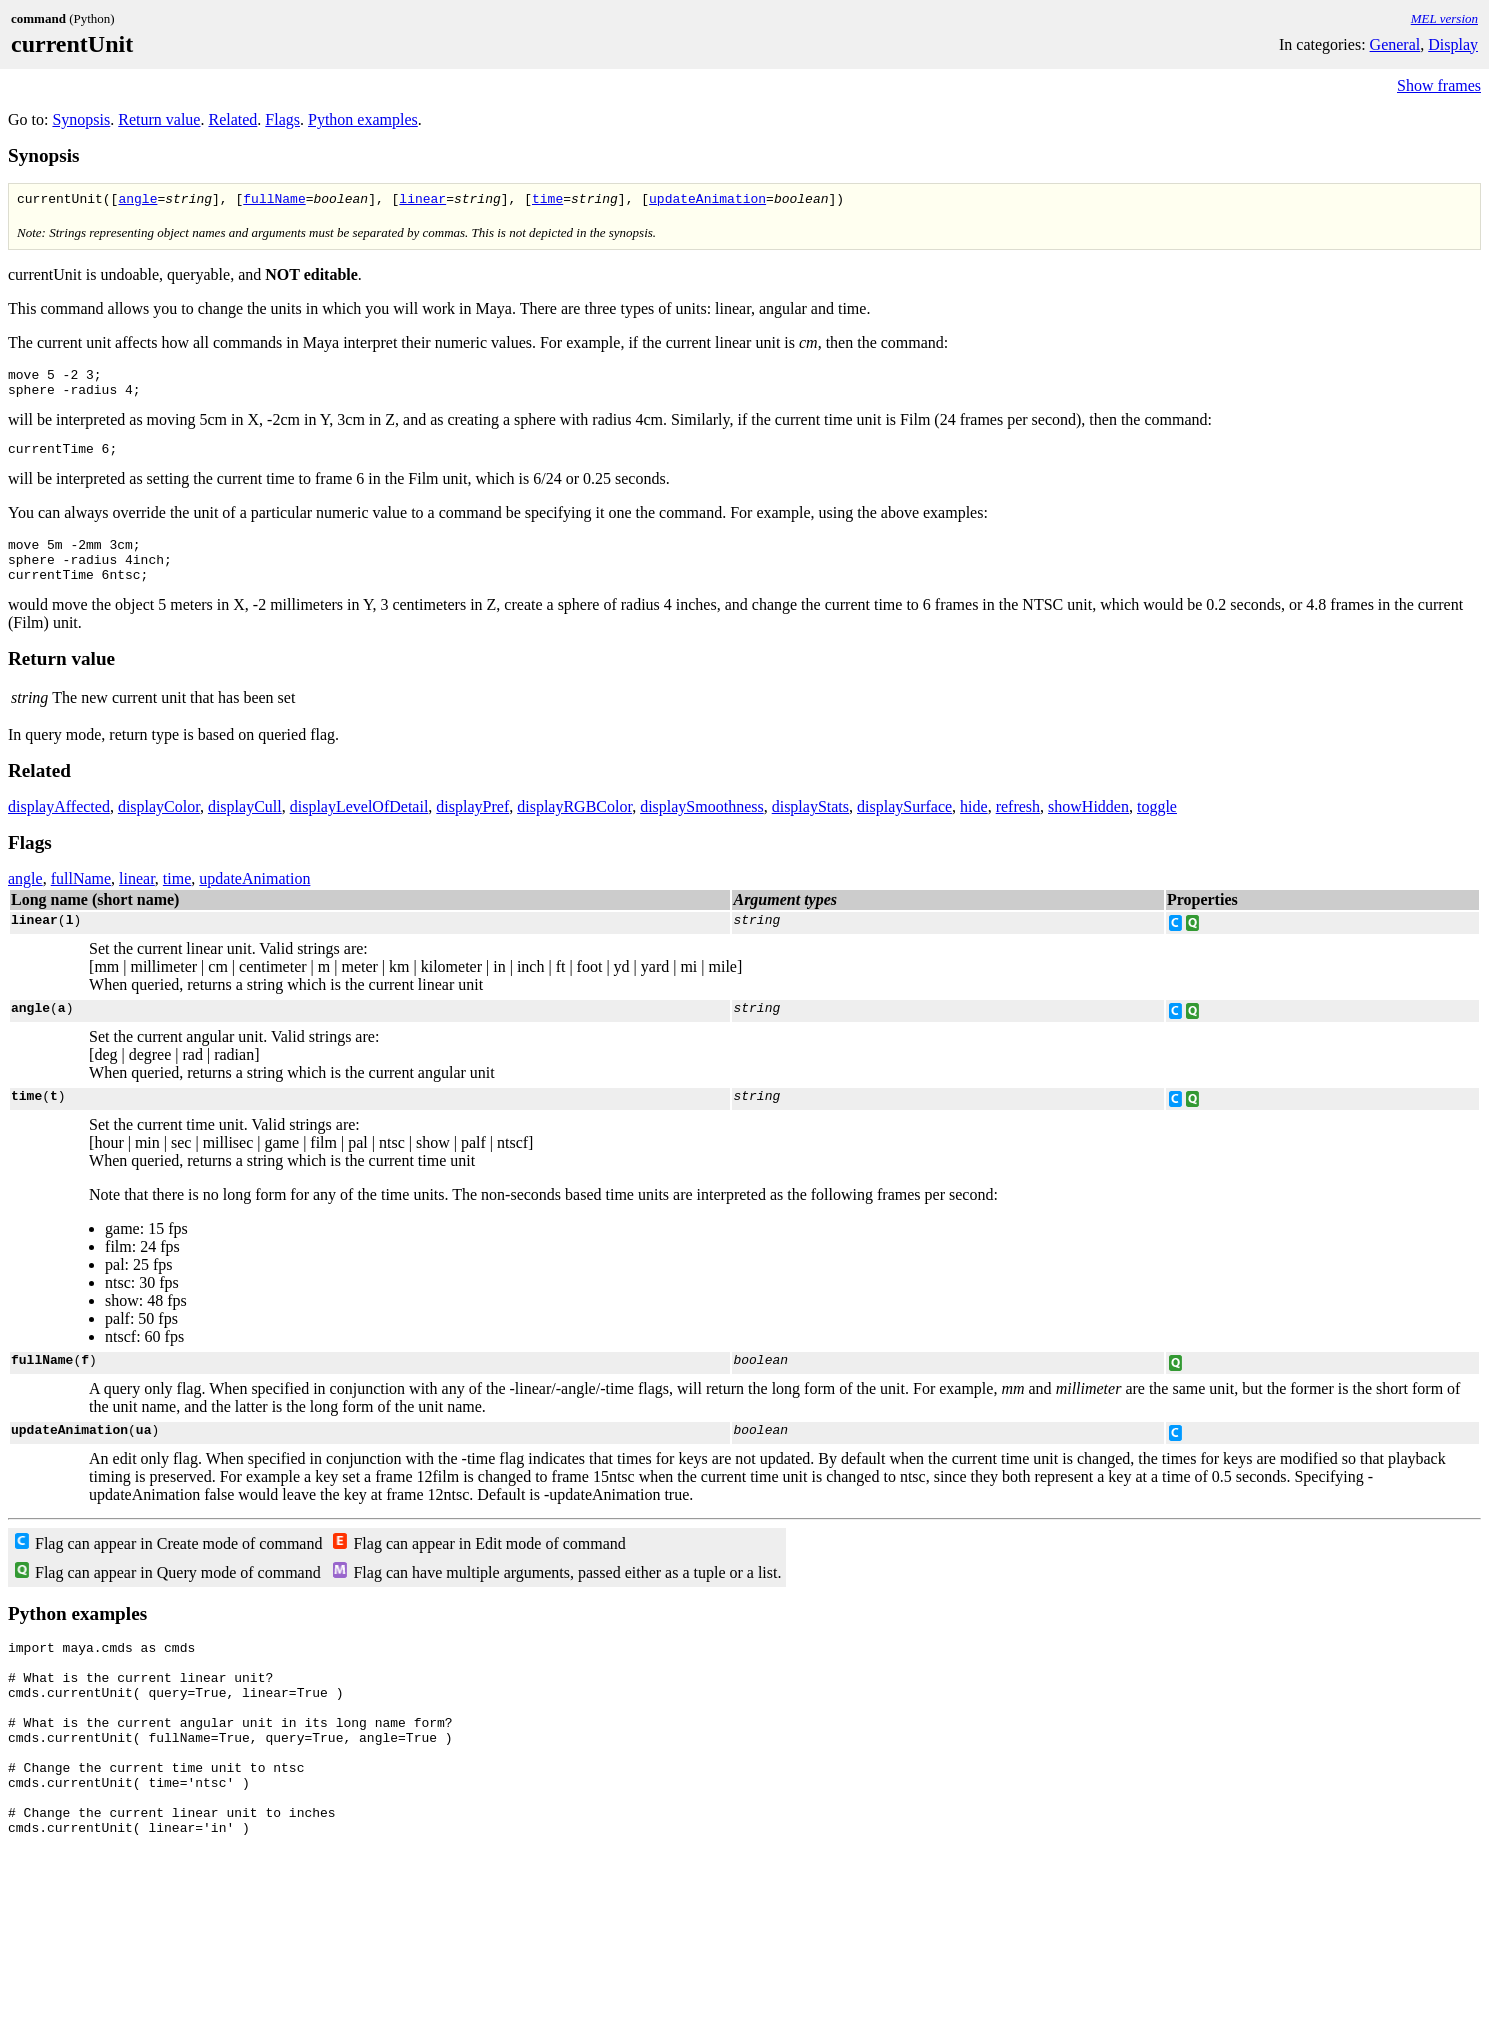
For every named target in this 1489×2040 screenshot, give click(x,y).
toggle (1157, 827)
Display (1453, 44)
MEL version (1444, 18)
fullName (274, 201)
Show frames (1439, 85)
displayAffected (59, 827)
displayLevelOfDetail (359, 827)
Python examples (363, 119)
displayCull (245, 827)
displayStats (810, 827)
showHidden (1088, 827)
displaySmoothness (702, 827)
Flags (282, 119)
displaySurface (904, 827)
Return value (159, 119)
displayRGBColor (574, 827)
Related (232, 119)
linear (422, 201)
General (1395, 44)
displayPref (472, 827)
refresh (1018, 827)
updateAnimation (707, 201)
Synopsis (81, 119)
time (547, 201)
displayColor (159, 827)
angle (137, 201)
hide (974, 827)
